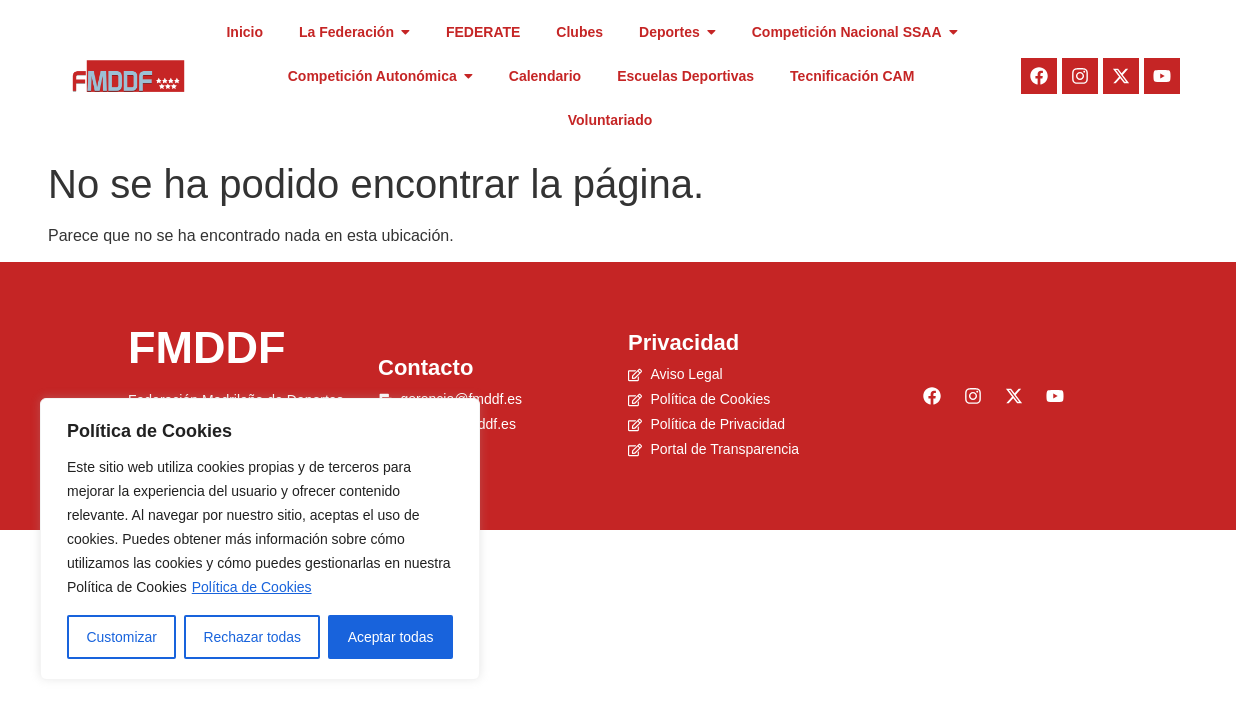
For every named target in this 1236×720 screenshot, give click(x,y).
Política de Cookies (252, 587)
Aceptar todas (390, 637)
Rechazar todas (252, 637)
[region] (260, 539)
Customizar (121, 637)
